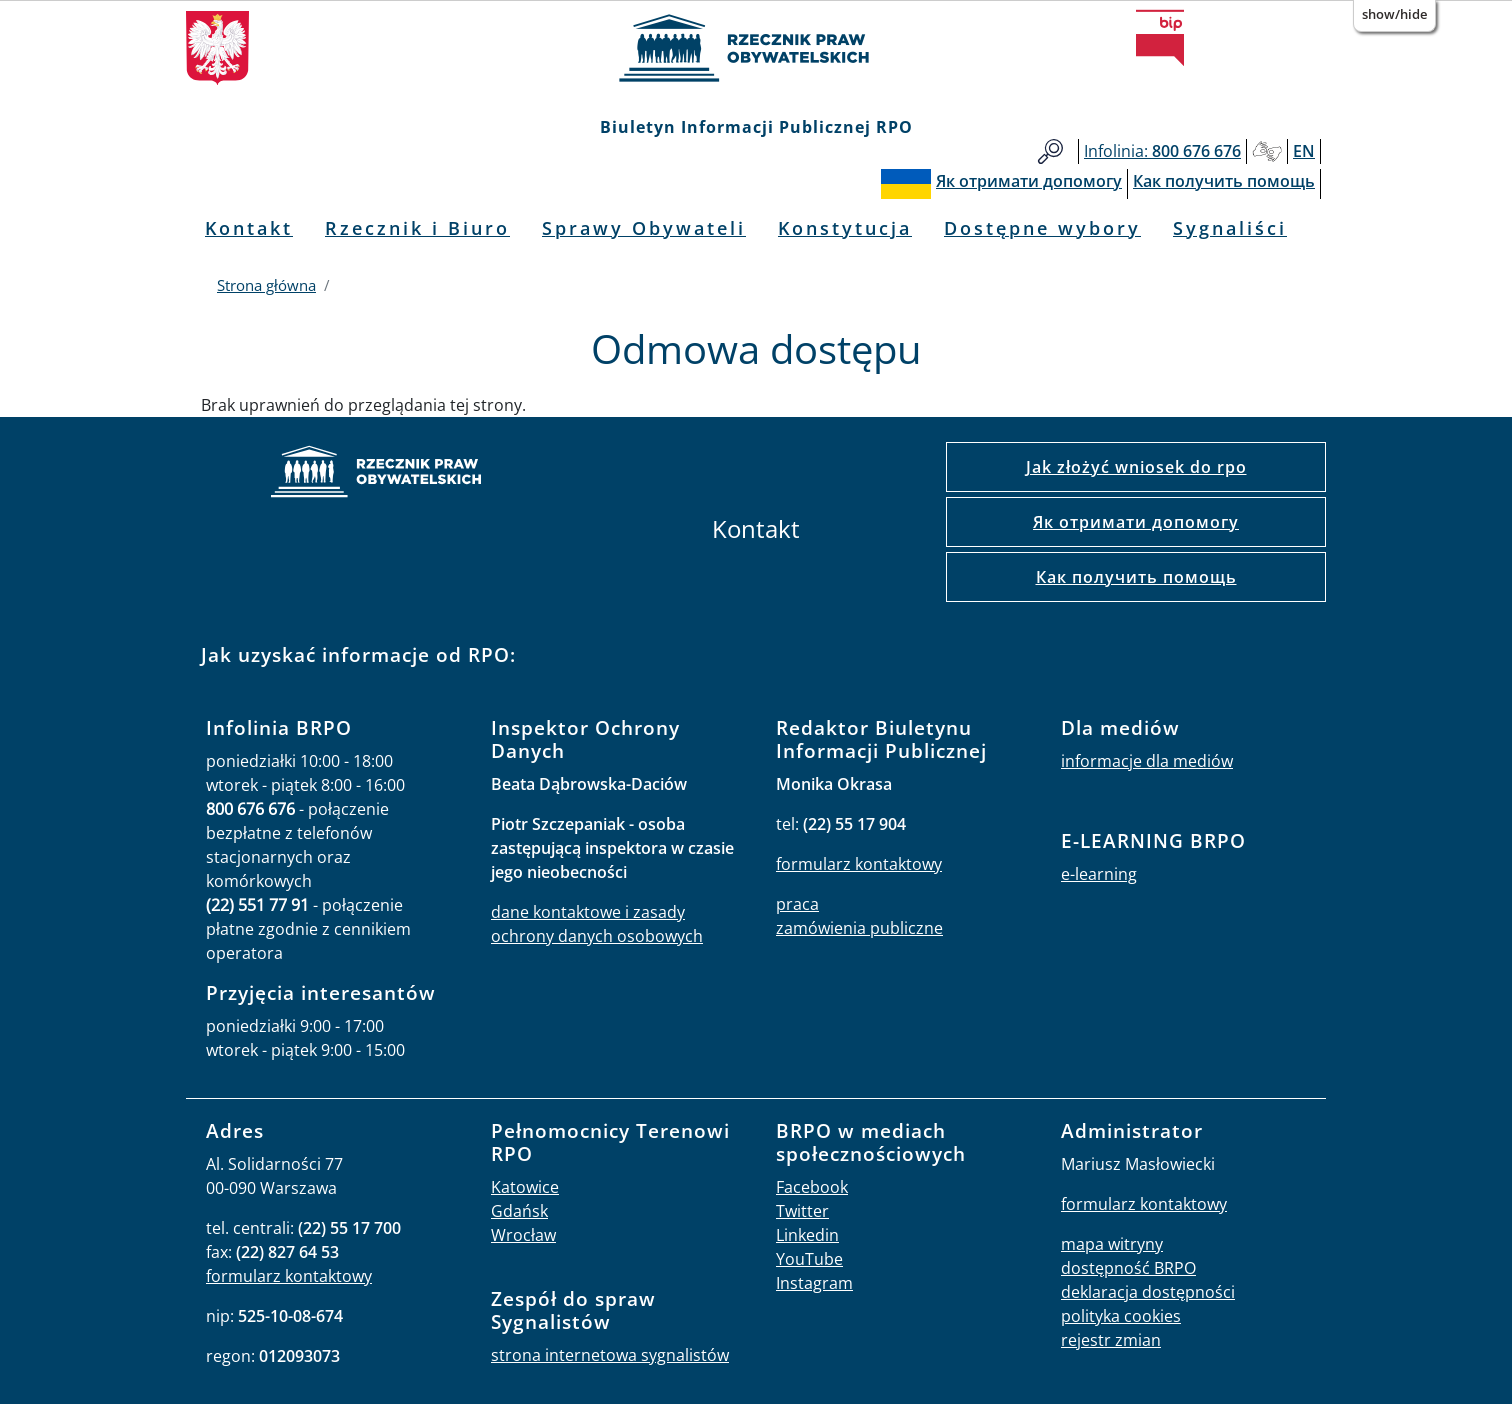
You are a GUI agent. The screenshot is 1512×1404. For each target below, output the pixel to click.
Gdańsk (519, 1211)
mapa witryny (1112, 1244)
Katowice (525, 1187)
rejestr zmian (1111, 1340)
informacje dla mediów (1147, 761)
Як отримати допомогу (1136, 522)
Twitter (802, 1211)
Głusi (1267, 151)
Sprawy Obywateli (644, 228)
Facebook (812, 1187)
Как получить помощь (1136, 577)
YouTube (809, 1259)
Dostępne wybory (1042, 228)
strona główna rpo (376, 474)
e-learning (1099, 874)
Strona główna (266, 285)
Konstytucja (845, 228)
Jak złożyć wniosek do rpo (1136, 467)
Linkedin (807, 1235)
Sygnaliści (1230, 228)
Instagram (814, 1283)
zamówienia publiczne (859, 928)
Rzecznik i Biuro (417, 228)
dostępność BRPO (1128, 1268)
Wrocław (523, 1235)
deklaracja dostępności (1148, 1292)
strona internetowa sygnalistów (610, 1355)
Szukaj (1050, 151)
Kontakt (249, 228)
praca (797, 904)
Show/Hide (1394, 14)
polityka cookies (1121, 1316)
